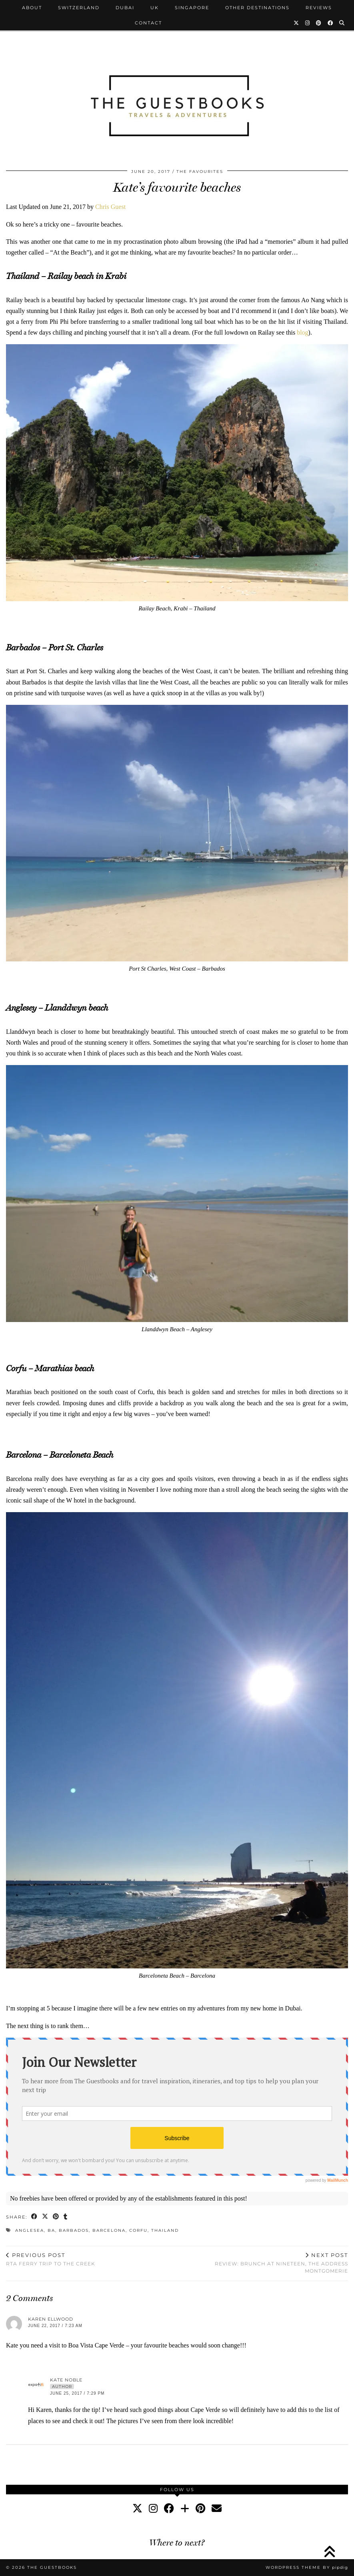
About (32, 7)
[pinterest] (200, 2508)
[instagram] (153, 2508)
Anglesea (29, 2230)
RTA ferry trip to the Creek (50, 2259)
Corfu (138, 2230)
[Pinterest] (319, 22)
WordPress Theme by (307, 2567)
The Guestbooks (52, 2567)
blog (302, 332)
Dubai (125, 7)
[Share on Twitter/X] (45, 2217)
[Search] (342, 22)
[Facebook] (331, 22)
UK (154, 7)
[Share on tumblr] (66, 2217)
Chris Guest (110, 206)
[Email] (217, 2508)
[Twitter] (297, 22)
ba (51, 2230)
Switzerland (79, 7)
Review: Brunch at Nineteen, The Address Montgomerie (262, 2263)
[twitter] (137, 2508)
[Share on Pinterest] (56, 2217)
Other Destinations (257, 7)
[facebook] (169, 2508)
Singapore (192, 7)
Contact (148, 23)
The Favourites (199, 171)
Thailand (165, 2230)
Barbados (74, 2230)
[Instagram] (307, 22)
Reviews (319, 7)
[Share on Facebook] (34, 2217)
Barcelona (109, 2230)
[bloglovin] (184, 2508)
